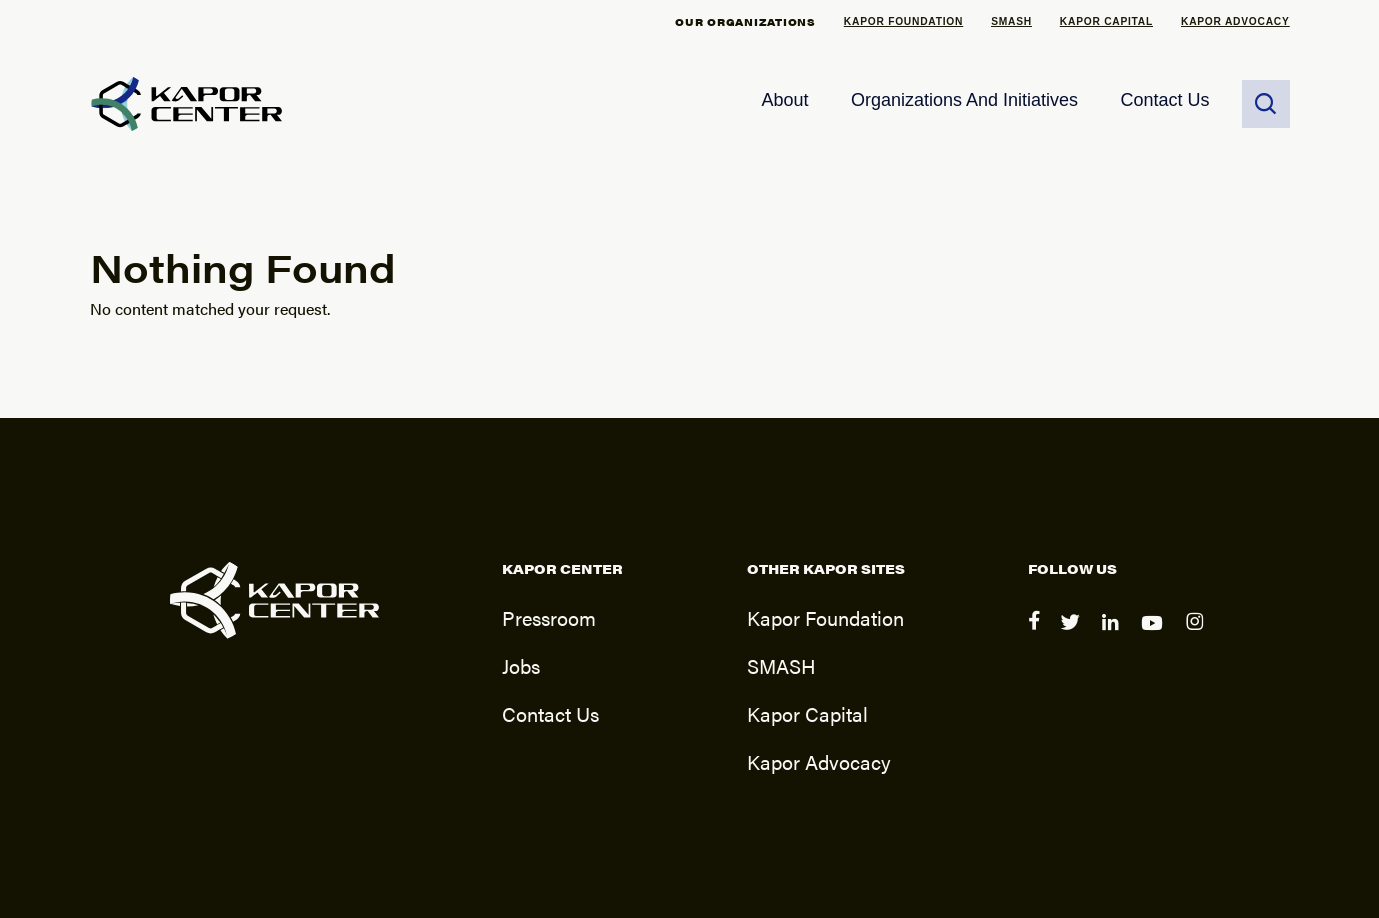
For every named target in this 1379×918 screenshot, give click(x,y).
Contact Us (1164, 100)
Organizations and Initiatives (964, 100)
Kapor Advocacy (1235, 21)
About (784, 100)
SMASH (1011, 21)
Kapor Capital (1106, 21)
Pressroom (549, 617)
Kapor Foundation (903, 21)
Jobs (521, 665)
